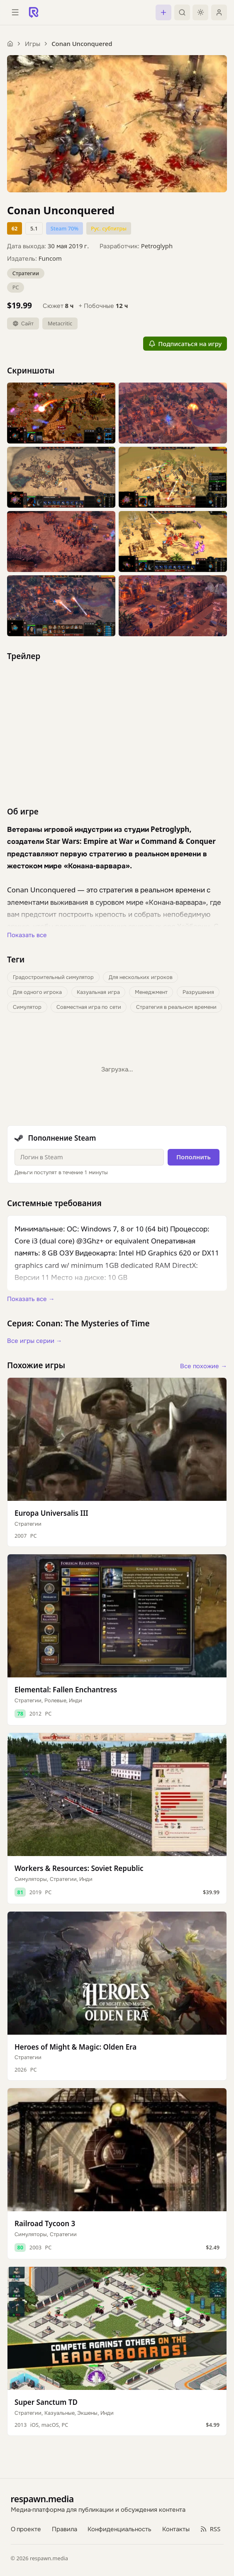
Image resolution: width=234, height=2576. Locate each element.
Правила (64, 2529)
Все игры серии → (34, 1340)
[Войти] (219, 12)
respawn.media (42, 2499)
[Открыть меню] (15, 12)
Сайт (23, 323)
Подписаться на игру (185, 343)
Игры (32, 43)
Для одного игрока (37, 992)
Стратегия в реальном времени (176, 1007)
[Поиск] (182, 12)
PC (15, 287)
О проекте (26, 2529)
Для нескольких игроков (141, 977)
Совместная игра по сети (88, 1007)
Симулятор (27, 1007)
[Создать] (163, 12)
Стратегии (25, 273)
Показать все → (31, 1298)
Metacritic (60, 323)
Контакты (176, 2529)
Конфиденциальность (119, 2529)
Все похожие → (203, 1366)
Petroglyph (157, 246)
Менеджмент (151, 992)
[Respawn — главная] (33, 12)
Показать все (27, 935)
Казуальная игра (98, 992)
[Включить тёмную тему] (200, 12)
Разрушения (198, 992)
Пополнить (193, 1157)
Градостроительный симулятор (53, 977)
